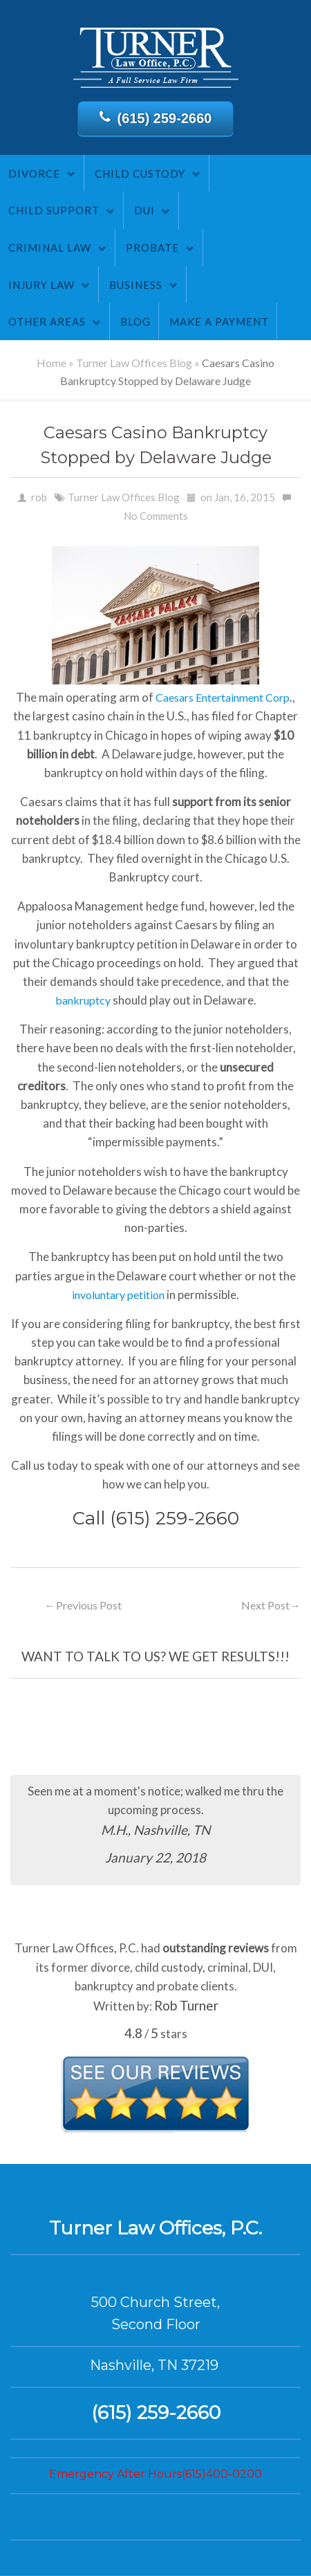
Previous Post (83, 1605)
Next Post (271, 1605)
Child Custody (140, 173)
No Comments (156, 516)
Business (135, 285)
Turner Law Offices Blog (134, 362)
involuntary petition (118, 1294)
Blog (135, 321)
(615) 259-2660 (156, 118)
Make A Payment (219, 321)
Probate (152, 247)
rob (39, 497)
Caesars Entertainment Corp (223, 697)
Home (51, 362)
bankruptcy (83, 1000)
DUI (144, 210)
